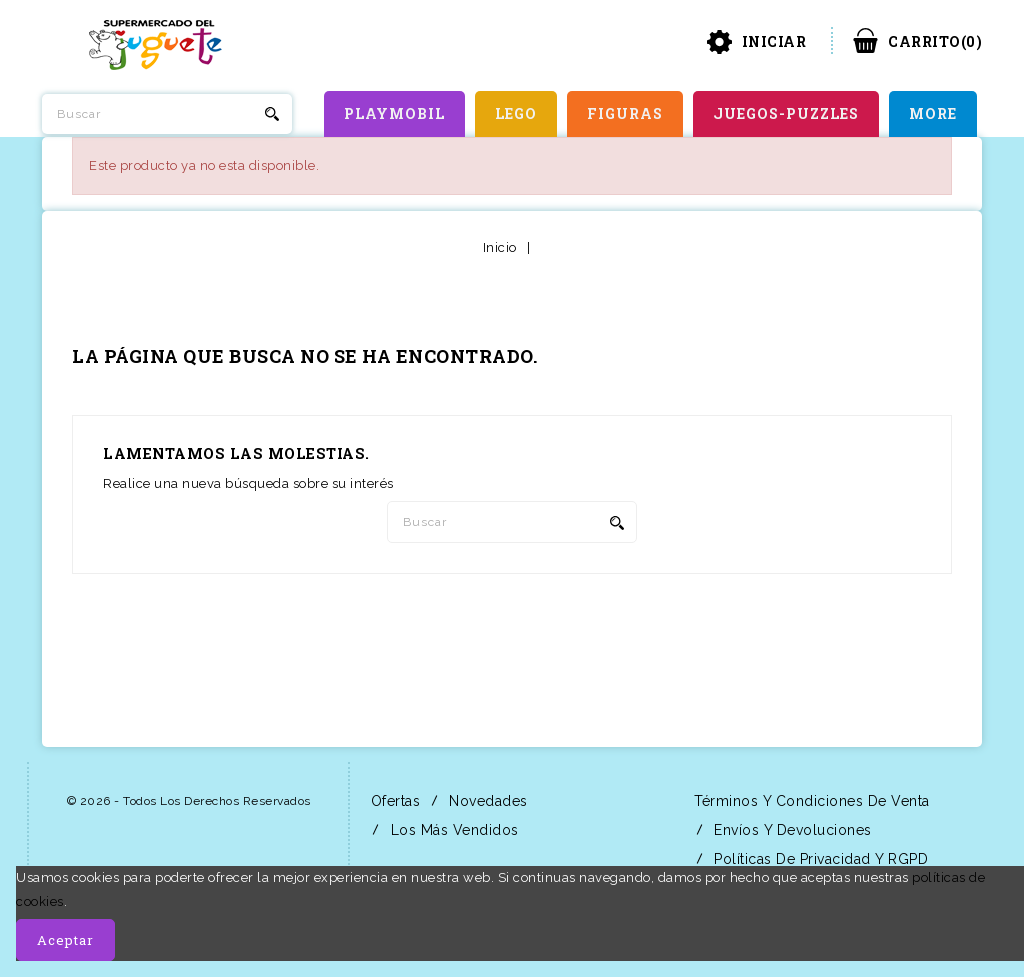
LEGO (516, 113)
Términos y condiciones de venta (810, 801)
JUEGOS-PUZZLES (786, 113)
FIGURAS (625, 113)
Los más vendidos (452, 830)
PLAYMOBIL (394, 113)
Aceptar (65, 940)
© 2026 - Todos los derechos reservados (189, 801)
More (933, 113)
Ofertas (393, 801)
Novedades (486, 801)
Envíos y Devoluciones (791, 830)
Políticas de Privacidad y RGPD (819, 859)
